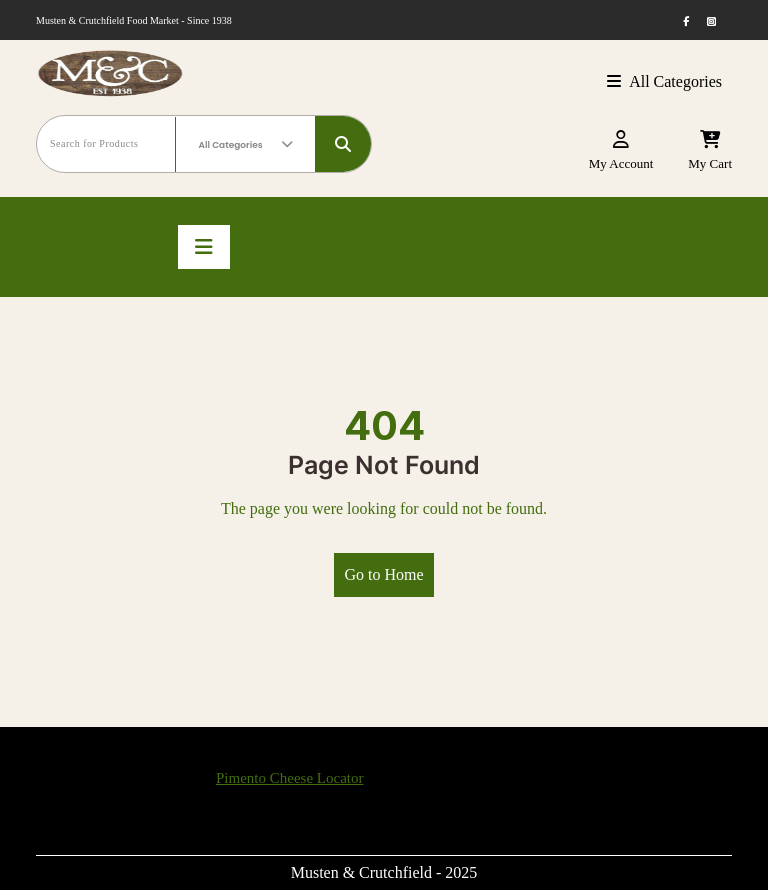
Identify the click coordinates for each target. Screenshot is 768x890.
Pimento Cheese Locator (289, 778)
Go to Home (383, 574)
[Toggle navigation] (204, 247)
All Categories (664, 81)
